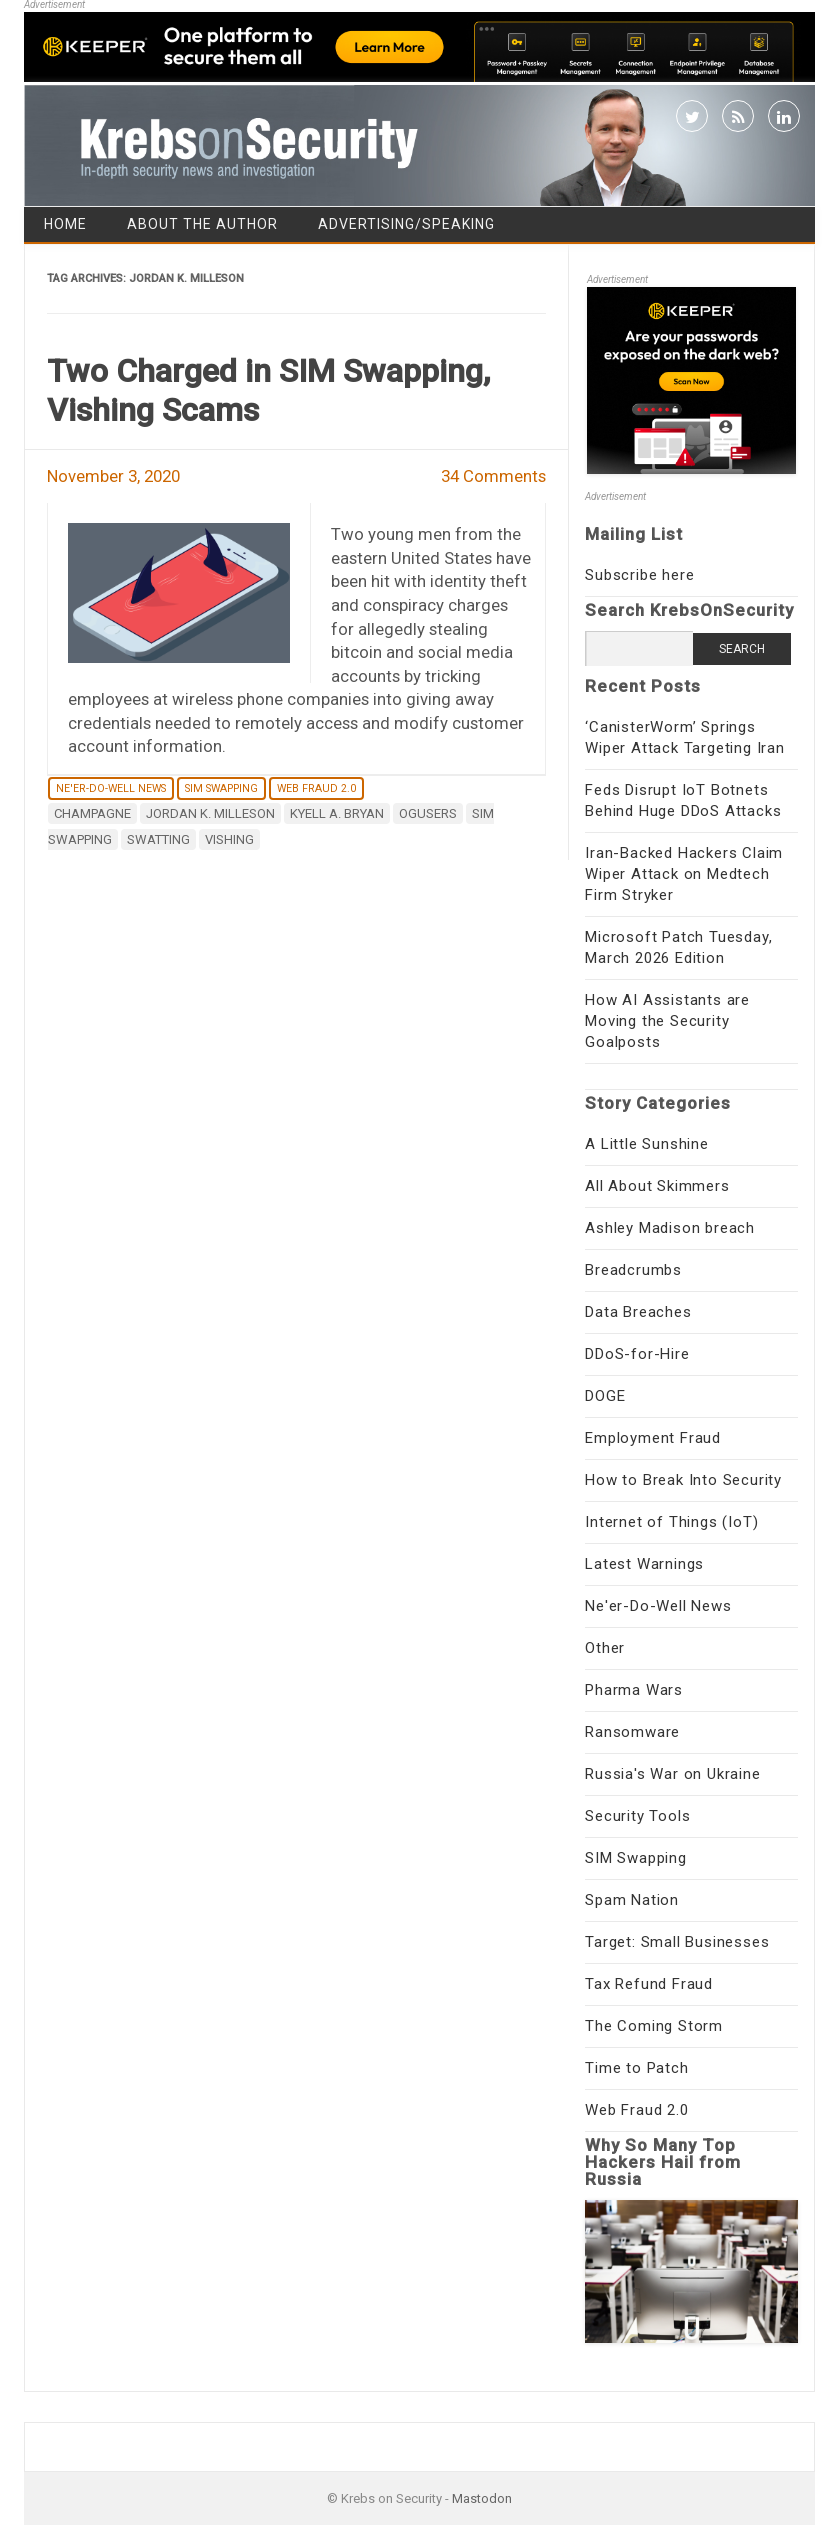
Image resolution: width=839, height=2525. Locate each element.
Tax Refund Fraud (649, 1984)
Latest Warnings (644, 1564)
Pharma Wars (634, 1690)
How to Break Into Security (683, 1480)
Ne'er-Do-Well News (111, 788)
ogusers (428, 813)
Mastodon (482, 2498)
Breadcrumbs (633, 1270)
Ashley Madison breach (670, 1228)
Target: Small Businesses (677, 1942)
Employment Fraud (653, 1438)
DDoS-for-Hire (637, 1354)
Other (605, 1648)
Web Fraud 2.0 (316, 788)
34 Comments (493, 476)
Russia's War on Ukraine (672, 1774)
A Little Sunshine (647, 1144)
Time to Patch (636, 2068)
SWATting (158, 839)
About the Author (202, 224)
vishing (229, 839)
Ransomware (632, 1732)
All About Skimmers (657, 1186)
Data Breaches (638, 1312)
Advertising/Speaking (406, 224)
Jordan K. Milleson (210, 813)
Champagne (92, 813)
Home (65, 224)
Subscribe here (639, 575)
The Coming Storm (654, 2026)
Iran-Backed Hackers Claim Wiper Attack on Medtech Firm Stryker (684, 874)
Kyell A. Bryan (337, 813)
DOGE (605, 1396)
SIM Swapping (221, 788)
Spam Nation (632, 1900)
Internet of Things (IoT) (671, 1522)
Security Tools (637, 1816)
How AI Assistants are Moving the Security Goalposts (667, 1021)
